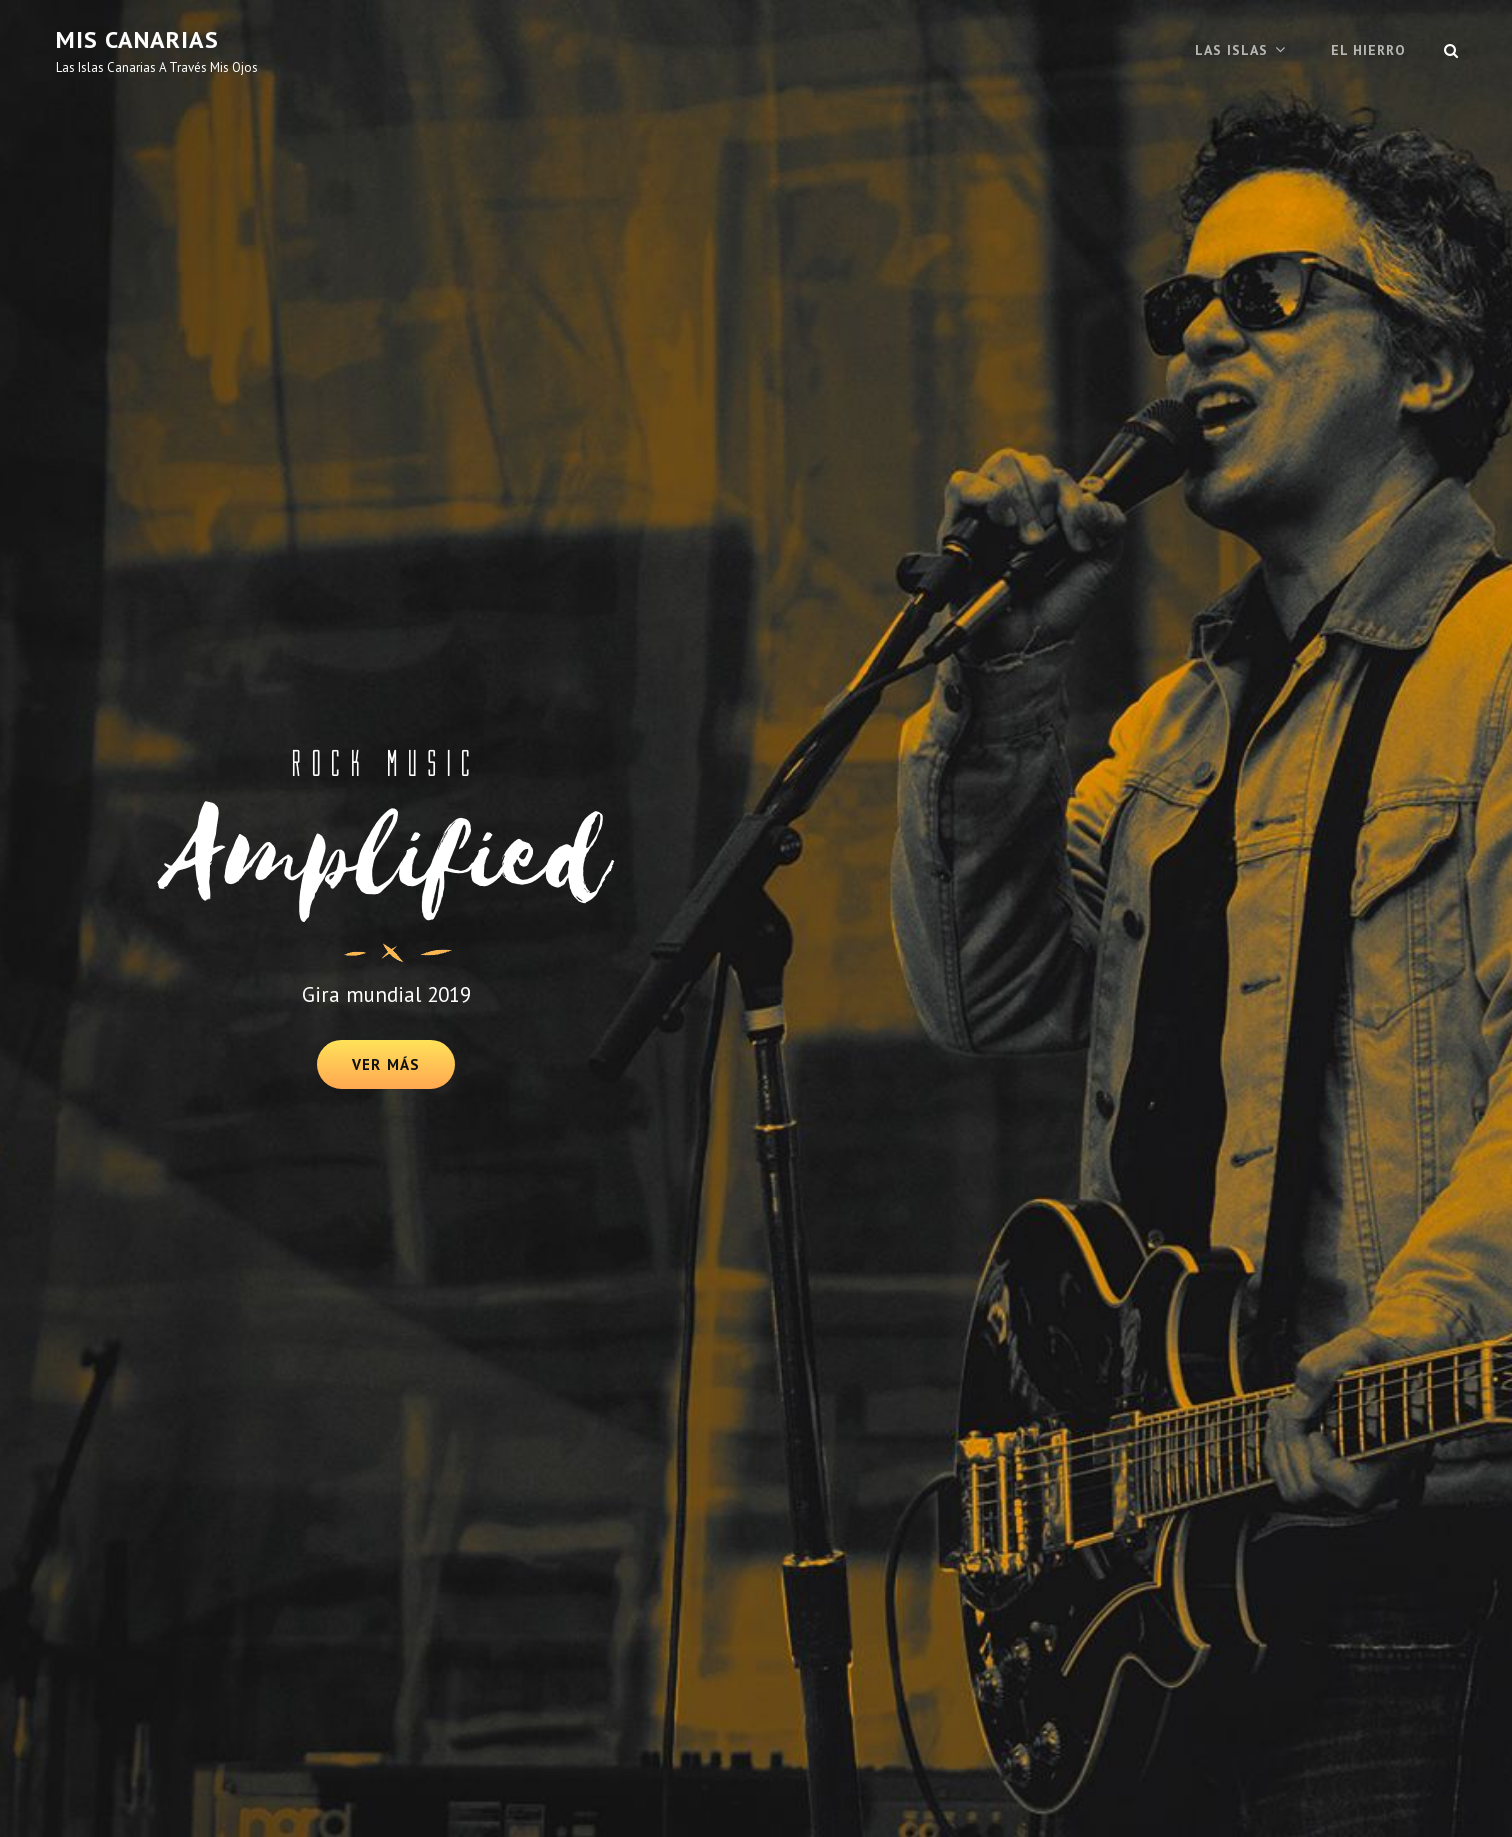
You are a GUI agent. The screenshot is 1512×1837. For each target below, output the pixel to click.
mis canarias (137, 39)
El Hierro (1368, 50)
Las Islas (1231, 50)
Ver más (402, 1071)
